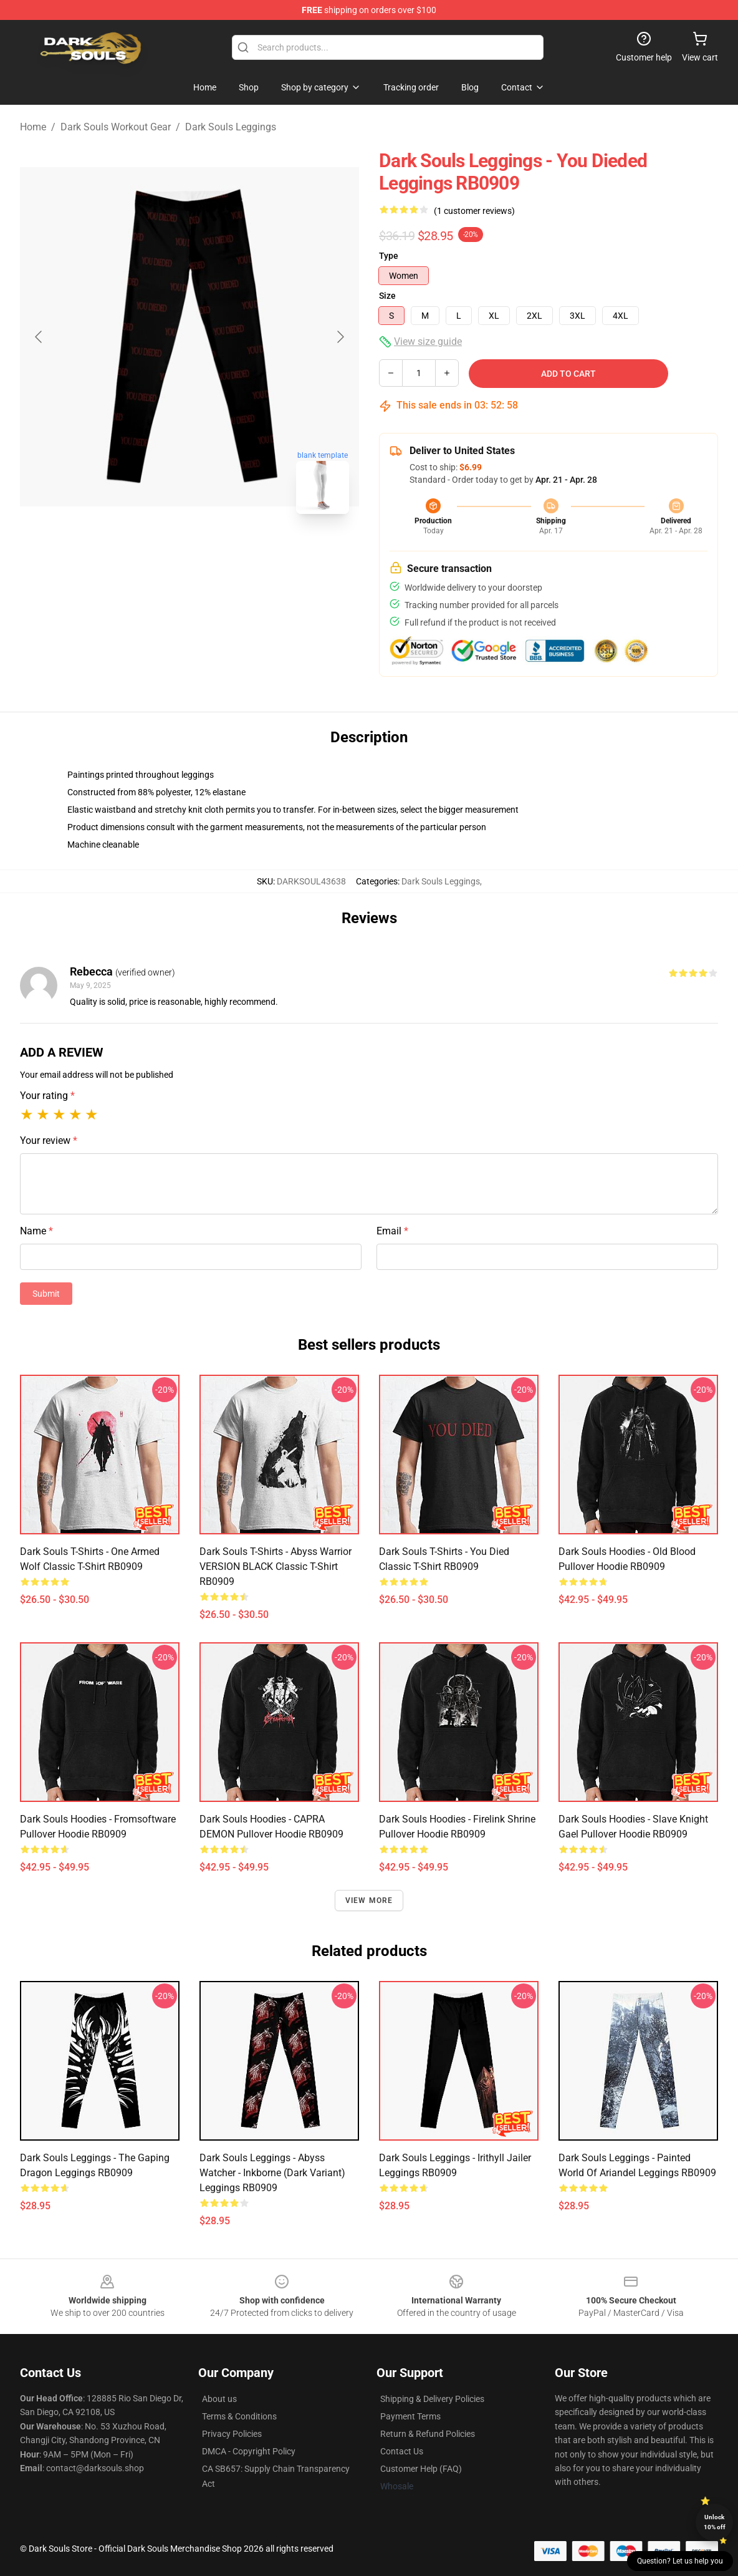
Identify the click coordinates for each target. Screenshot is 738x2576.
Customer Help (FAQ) (421, 2469)
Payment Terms (410, 2416)
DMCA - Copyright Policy (248, 2451)
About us (219, 2399)
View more (369, 1900)
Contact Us (401, 2451)
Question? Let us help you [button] (680, 2561)
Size (387, 296)
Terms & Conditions (239, 2416)
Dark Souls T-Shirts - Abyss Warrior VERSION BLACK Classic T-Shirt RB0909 (275, 1566)
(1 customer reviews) (474, 211)
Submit (46, 1294)
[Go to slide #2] (222, 551)
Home (33, 127)
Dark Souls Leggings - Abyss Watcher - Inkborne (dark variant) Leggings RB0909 (272, 2173)
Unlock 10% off (715, 2522)
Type (388, 256)
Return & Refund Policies (427, 2434)
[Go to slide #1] (157, 551)
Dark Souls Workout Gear (115, 127)
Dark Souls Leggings (230, 127)
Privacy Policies (232, 2434)
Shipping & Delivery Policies (432, 2399)
